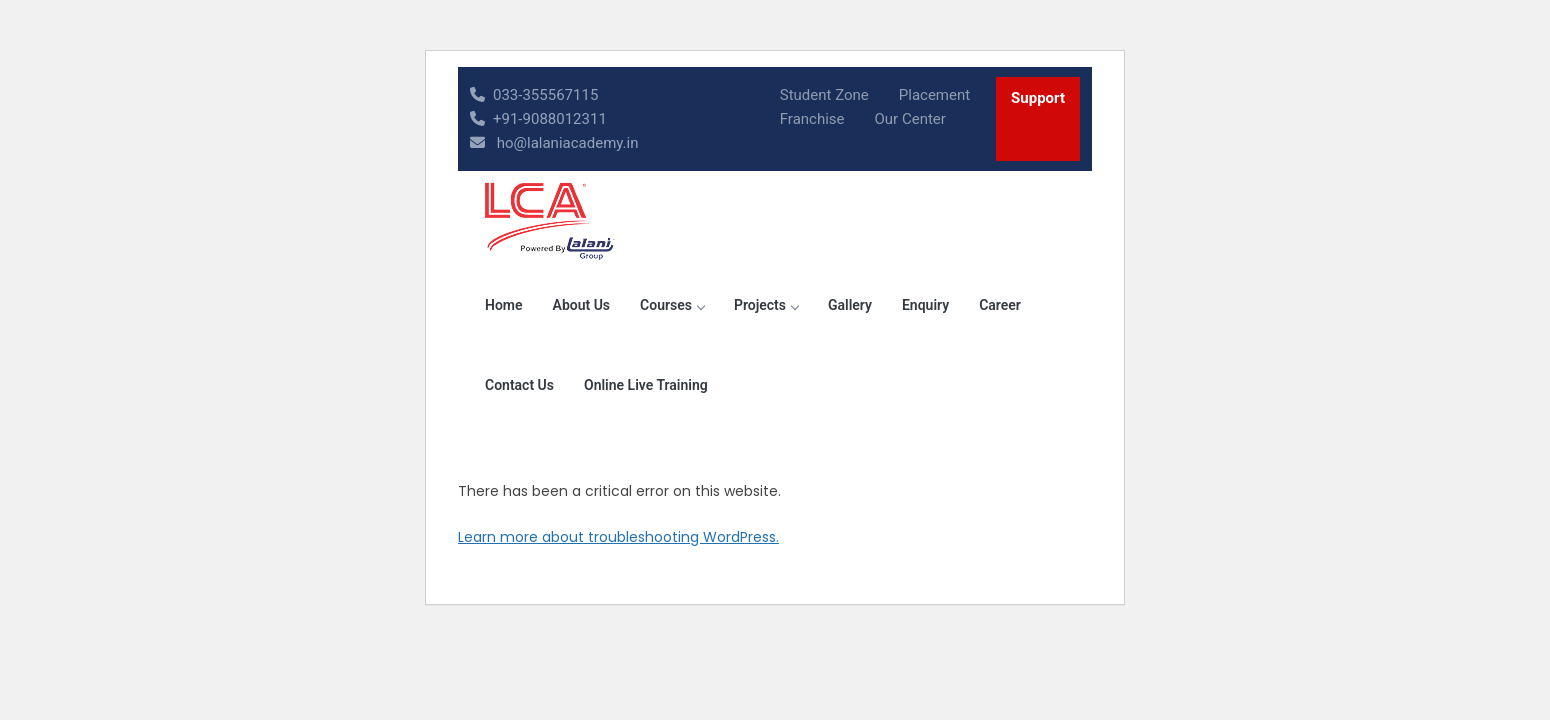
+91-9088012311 (538, 119)
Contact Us (519, 385)
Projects (766, 305)
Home (504, 305)
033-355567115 (534, 95)
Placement (934, 95)
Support (1038, 98)
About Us (582, 305)
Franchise (812, 119)
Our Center (910, 119)
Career (1000, 305)
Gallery (850, 305)
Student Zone (824, 95)
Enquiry (925, 305)
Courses (672, 305)
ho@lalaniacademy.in (554, 143)
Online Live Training (646, 385)
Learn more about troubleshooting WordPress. (618, 537)
